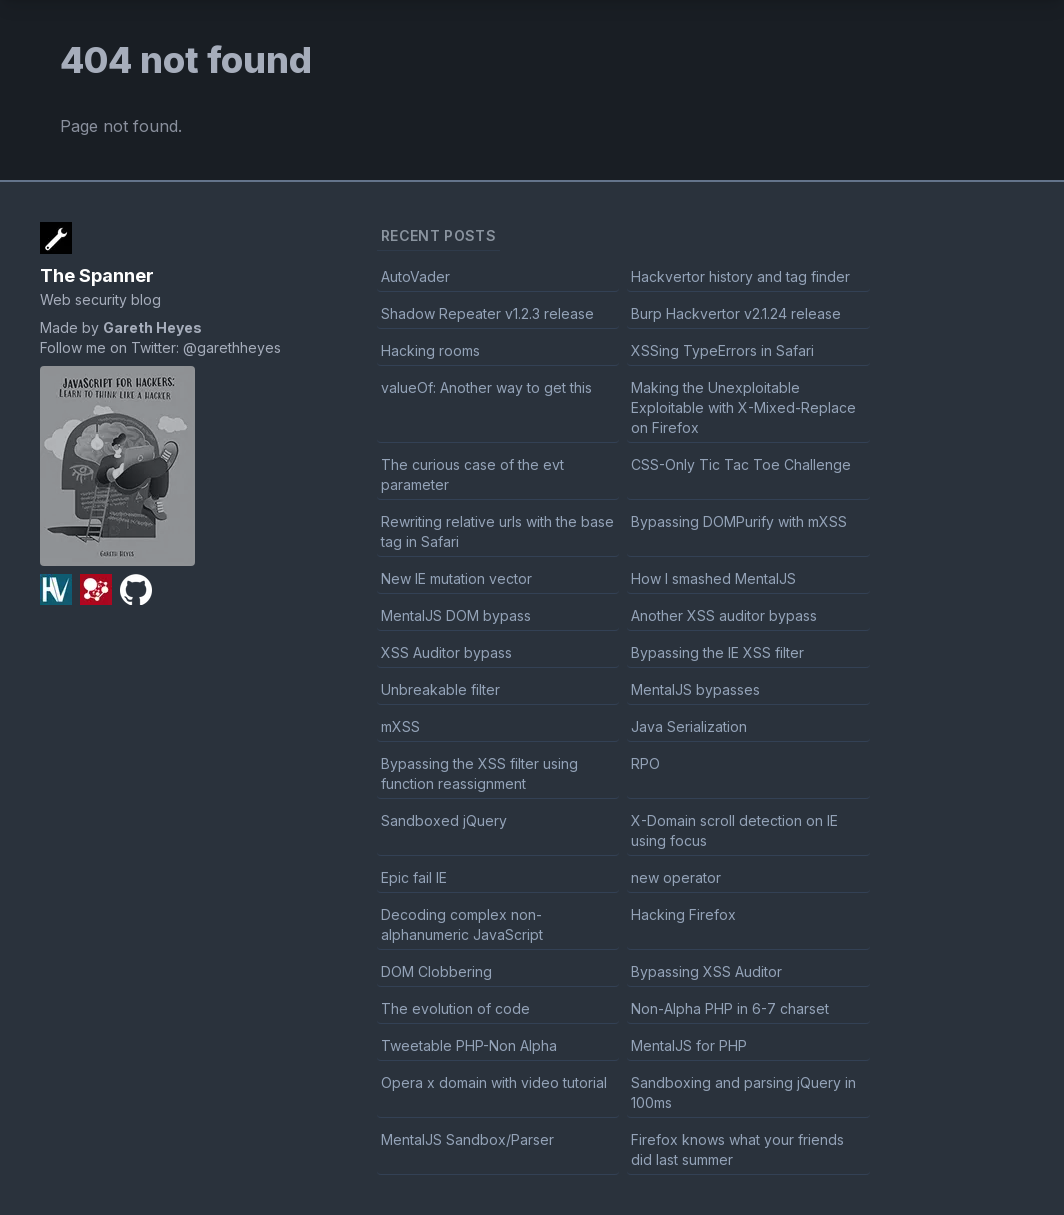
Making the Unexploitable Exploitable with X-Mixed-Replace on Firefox (743, 407)
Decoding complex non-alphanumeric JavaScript (462, 924)
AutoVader (415, 276)
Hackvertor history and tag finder (740, 276)
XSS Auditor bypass (446, 652)
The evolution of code (455, 1008)
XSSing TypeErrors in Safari (722, 350)
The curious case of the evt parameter (472, 474)
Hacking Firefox (683, 914)
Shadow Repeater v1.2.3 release (487, 313)
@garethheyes (232, 347)
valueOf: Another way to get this (486, 387)
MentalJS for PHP (689, 1045)
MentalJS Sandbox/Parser (467, 1139)
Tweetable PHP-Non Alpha (469, 1045)
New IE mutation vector (456, 578)
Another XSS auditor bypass (724, 615)
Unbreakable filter (440, 689)
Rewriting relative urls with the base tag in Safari (497, 531)
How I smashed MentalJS (713, 578)
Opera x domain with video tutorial (494, 1082)
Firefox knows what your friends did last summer (737, 1149)
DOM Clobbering (436, 971)
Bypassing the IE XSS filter (717, 652)
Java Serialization (689, 726)
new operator (676, 877)
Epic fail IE (414, 877)
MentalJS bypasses (695, 689)
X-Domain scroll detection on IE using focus (734, 830)
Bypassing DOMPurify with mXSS (739, 521)
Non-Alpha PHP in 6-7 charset (730, 1008)
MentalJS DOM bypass (456, 615)
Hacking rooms (430, 350)
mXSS (400, 726)
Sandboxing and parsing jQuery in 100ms (743, 1092)
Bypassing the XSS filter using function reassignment (479, 773)
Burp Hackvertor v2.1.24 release (736, 313)
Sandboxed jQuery (444, 820)
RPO (645, 763)
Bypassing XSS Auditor (706, 971)
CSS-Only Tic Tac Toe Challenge (741, 464)
